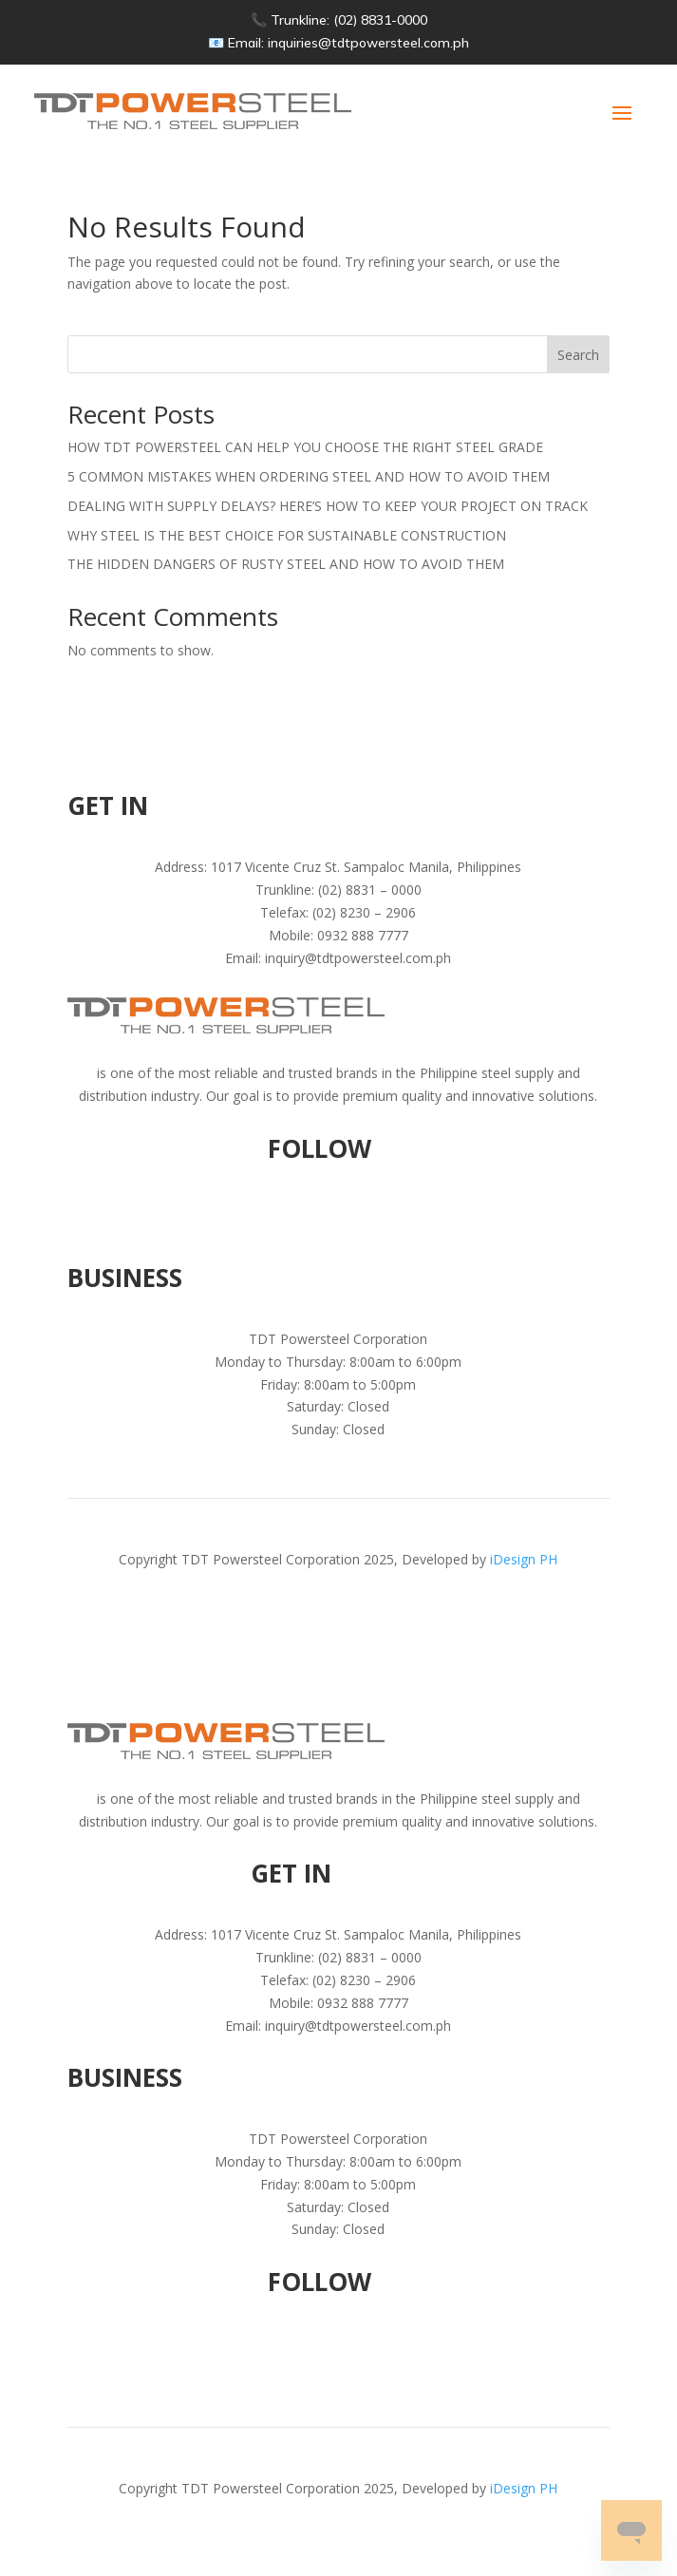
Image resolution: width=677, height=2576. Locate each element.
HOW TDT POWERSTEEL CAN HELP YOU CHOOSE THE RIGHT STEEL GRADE (305, 447)
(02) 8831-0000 (380, 19)
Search (578, 355)
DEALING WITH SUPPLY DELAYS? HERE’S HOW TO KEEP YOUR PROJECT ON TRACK (327, 506)
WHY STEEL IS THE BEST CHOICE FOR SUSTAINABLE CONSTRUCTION (286, 535)
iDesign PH (523, 1559)
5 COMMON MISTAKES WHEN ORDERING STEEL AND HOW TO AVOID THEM (308, 476)
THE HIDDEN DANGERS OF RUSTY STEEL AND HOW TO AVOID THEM (285, 564)
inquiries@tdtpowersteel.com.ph (368, 42)
